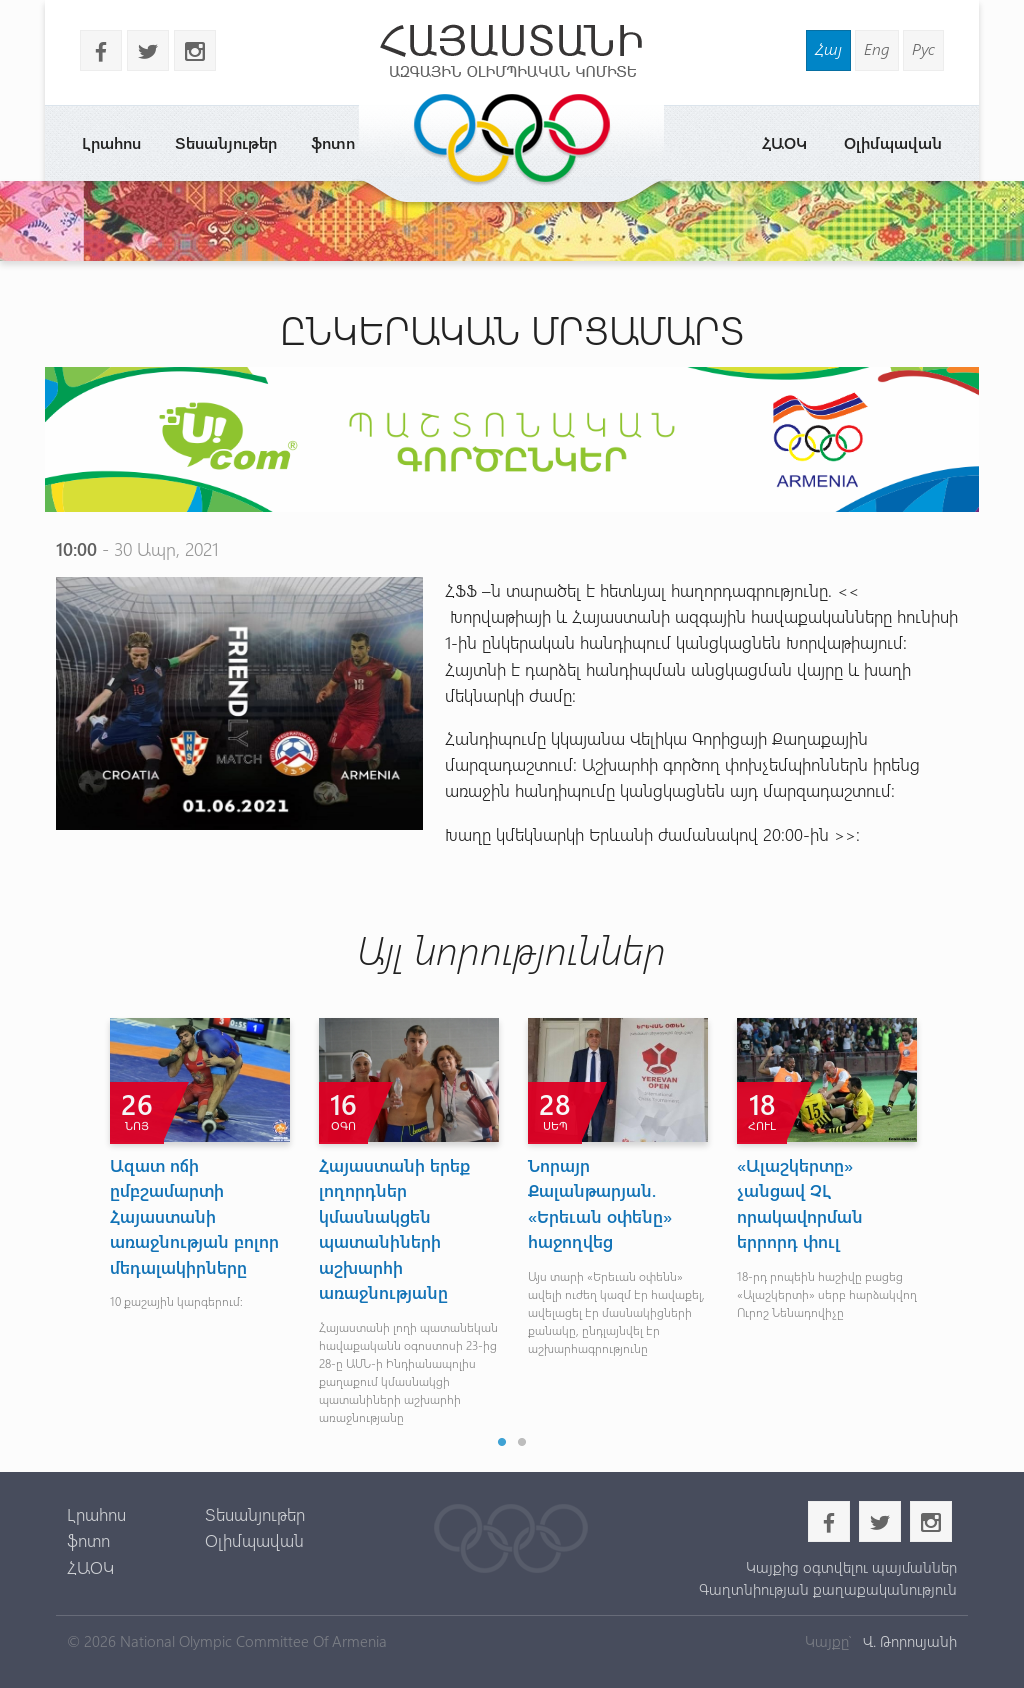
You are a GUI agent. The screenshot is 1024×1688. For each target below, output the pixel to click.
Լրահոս (111, 142)
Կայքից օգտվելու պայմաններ (851, 1567)
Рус (923, 48)
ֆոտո (333, 142)
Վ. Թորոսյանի (908, 1641)
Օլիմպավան (893, 142)
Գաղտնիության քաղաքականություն (828, 1589)
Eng (877, 48)
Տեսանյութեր (226, 142)
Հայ (828, 48)
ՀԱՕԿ (784, 142)
